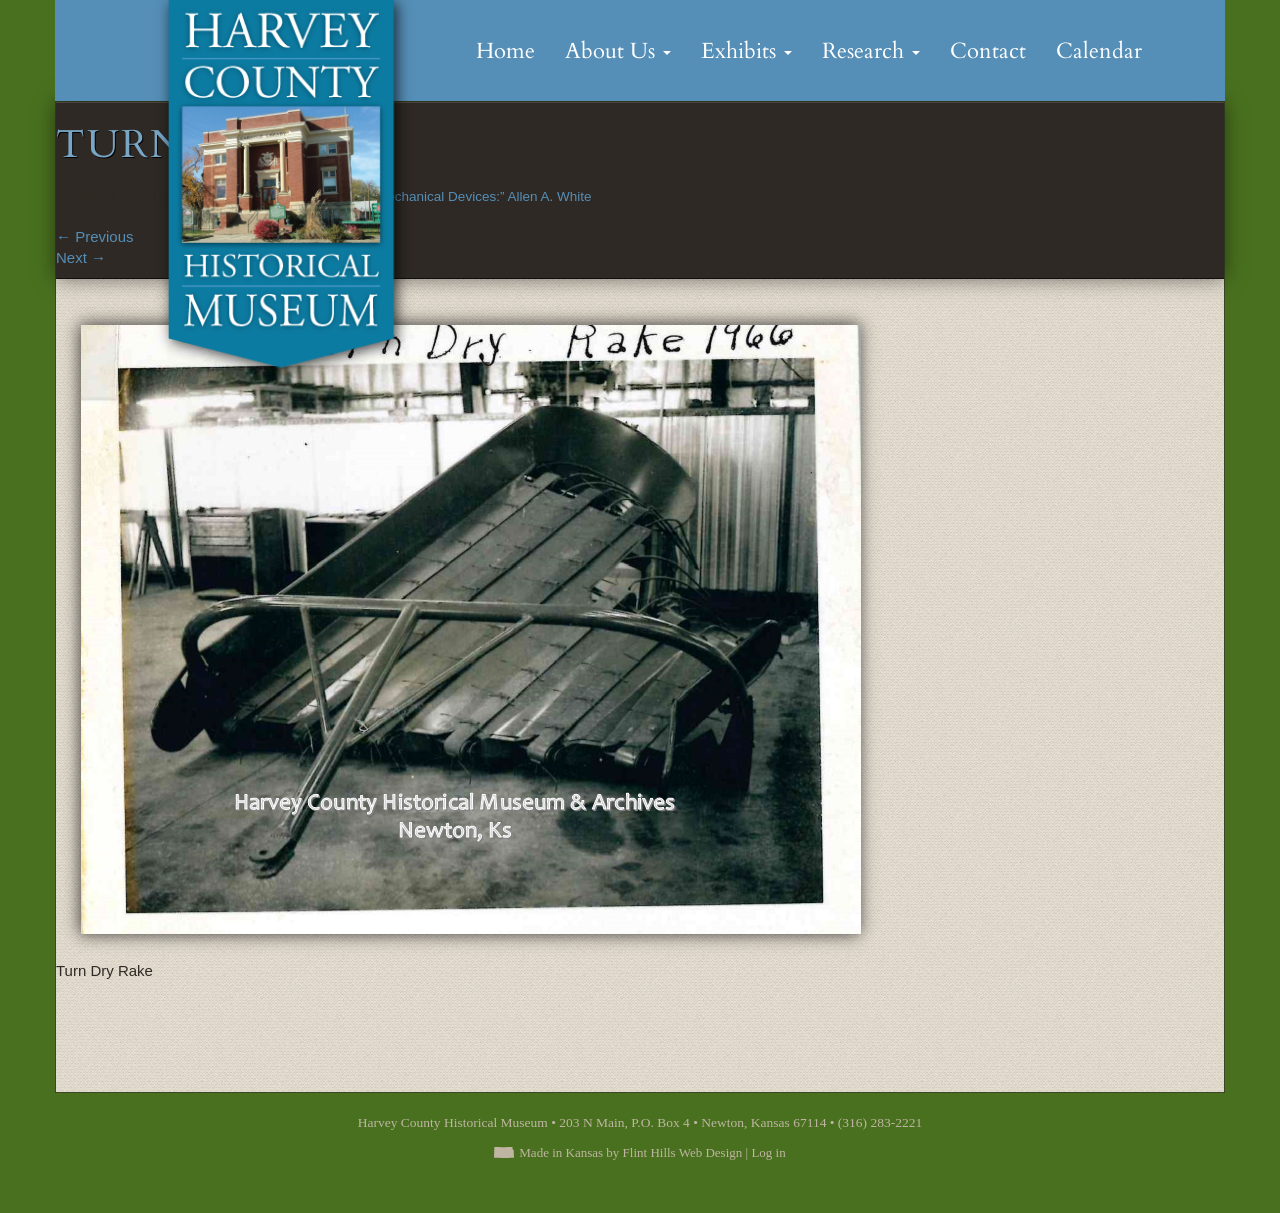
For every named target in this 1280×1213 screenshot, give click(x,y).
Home (505, 51)
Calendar (1099, 51)
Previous (95, 236)
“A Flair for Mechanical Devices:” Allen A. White (450, 196)
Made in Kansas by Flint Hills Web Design (630, 1152)
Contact (988, 51)
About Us (618, 51)
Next (81, 257)
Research (871, 51)
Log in (768, 1152)
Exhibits (746, 51)
